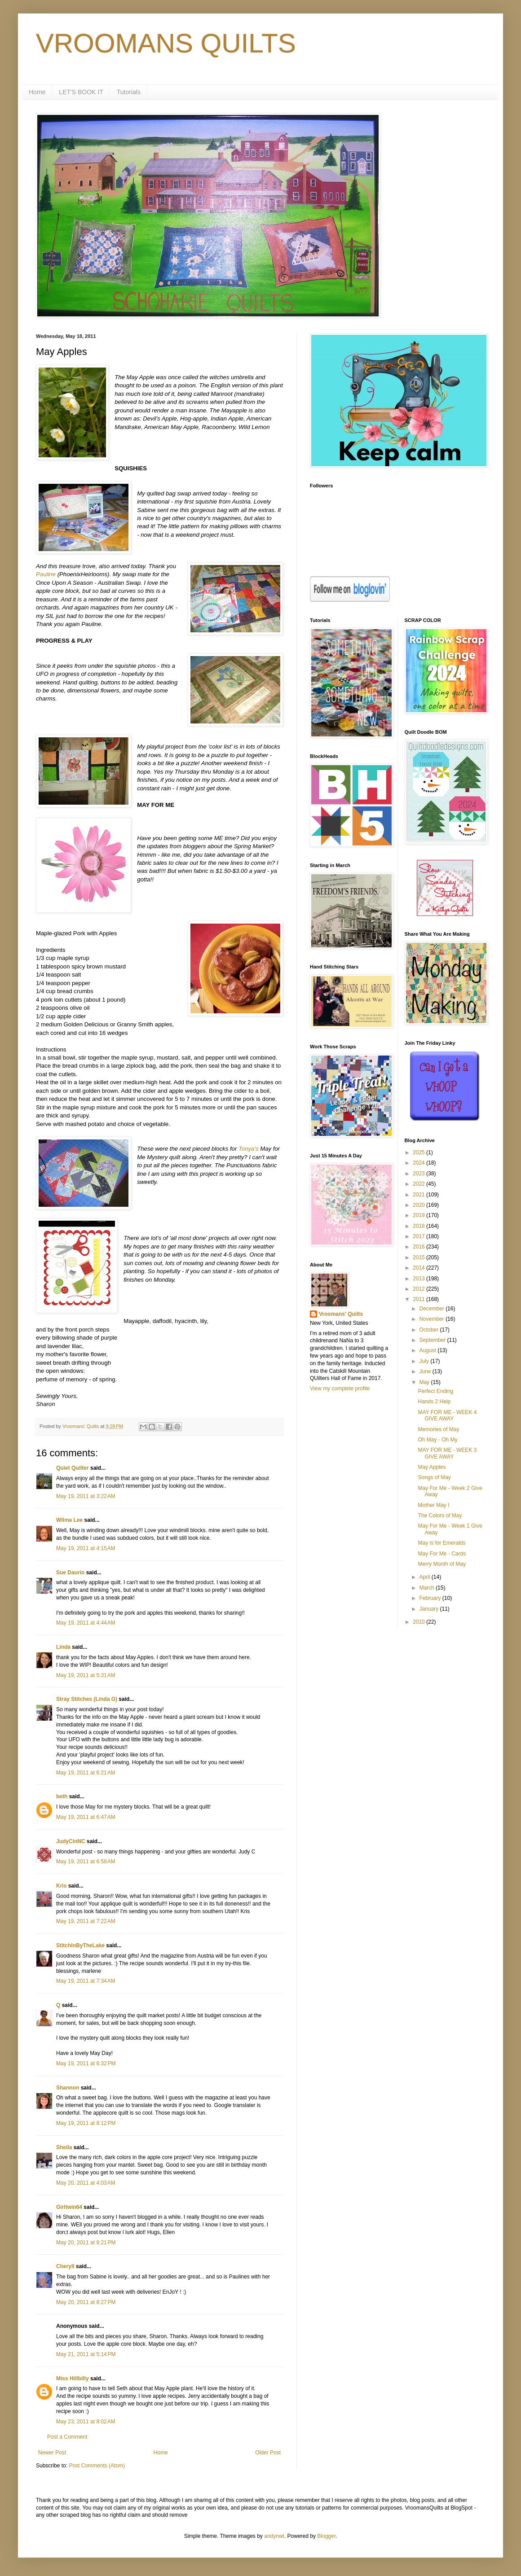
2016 (419, 1247)
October (429, 1330)
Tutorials (129, 92)
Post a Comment (67, 2437)
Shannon (67, 2088)
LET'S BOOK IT (81, 92)
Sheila (64, 2147)
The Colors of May (440, 1515)
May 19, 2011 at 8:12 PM (85, 2123)
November (432, 1319)
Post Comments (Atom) (97, 2465)
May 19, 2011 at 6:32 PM (85, 2063)
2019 (419, 1215)
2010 (419, 1622)
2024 (419, 1163)
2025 (419, 1152)
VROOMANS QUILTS (166, 43)
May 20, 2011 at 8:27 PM (85, 2302)
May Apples (432, 1467)
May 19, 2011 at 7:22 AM (85, 1921)
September (433, 1340)
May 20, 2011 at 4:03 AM (85, 2183)
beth (61, 1796)
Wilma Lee (69, 1520)
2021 (419, 1195)
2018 (419, 1226)
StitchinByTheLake (80, 1945)
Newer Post (52, 2452)
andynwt (274, 2536)
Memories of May (438, 1429)
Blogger (326, 2536)
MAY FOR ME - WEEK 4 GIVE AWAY (447, 1415)
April (425, 1577)
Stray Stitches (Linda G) (86, 1699)
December (432, 1309)
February (430, 1598)
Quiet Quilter (72, 1468)
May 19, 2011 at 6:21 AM (85, 1773)
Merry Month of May (442, 1564)
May (425, 1382)
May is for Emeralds (441, 1543)
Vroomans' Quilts (341, 1314)
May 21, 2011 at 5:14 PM (85, 2354)
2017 (419, 1236)
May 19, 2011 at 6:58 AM (85, 1861)
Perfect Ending (435, 1391)
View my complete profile (340, 1388)
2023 (419, 1173)
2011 (419, 1299)
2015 (419, 1257)
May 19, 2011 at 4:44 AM (85, 1623)
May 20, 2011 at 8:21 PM (85, 2242)
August (428, 1350)
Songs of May (434, 1477)
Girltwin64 (69, 2207)
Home (37, 92)
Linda (63, 1647)
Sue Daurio (70, 1572)
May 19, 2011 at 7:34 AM (85, 1981)
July (424, 1361)
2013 (419, 1278)
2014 (419, 1268)
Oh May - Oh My (437, 1440)
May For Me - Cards (442, 1554)
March (427, 1588)
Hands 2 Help (434, 1401)
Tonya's (248, 1148)
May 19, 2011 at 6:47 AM (85, 1817)
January (429, 1609)
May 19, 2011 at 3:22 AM (85, 1496)
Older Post (268, 2452)
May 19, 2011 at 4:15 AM (85, 1548)
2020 (419, 1205)
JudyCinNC (70, 1841)
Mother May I (433, 1505)
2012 (419, 1289)
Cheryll (65, 2266)
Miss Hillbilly (72, 2378)
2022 (419, 1184)
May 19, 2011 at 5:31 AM (85, 1675)
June (425, 1371)
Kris (61, 1886)
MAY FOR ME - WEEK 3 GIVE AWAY (447, 1453)
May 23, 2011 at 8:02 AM (85, 2421)
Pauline (46, 574)
